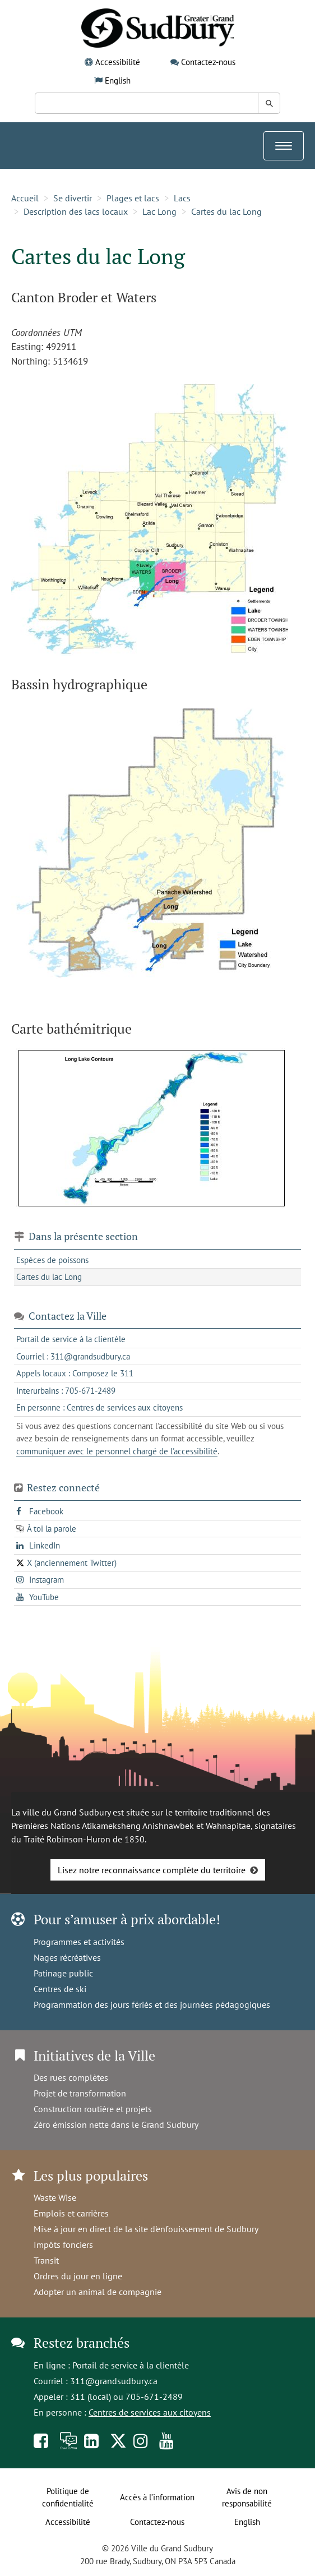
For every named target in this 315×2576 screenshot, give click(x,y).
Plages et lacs (132, 198)
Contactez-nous (208, 62)
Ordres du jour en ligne (78, 2276)
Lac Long (159, 211)
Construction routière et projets (93, 2108)
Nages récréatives (67, 1957)
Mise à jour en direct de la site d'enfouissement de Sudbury (146, 2228)
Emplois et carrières (71, 2213)
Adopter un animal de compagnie (97, 2291)
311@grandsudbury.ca (114, 2380)
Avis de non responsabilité (247, 2497)
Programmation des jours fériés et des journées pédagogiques (152, 2004)
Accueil (25, 198)
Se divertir (72, 198)
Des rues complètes (71, 2077)
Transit (46, 2260)
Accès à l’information (157, 2497)
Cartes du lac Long (226, 211)
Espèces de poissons (52, 1260)
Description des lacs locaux (76, 211)
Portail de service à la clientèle (130, 2365)
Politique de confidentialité (68, 2497)
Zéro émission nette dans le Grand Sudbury (116, 2124)
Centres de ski (60, 1988)
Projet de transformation (80, 2093)
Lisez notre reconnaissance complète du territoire (151, 1869)
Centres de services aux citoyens (150, 2412)
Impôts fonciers (63, 2244)
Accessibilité (117, 62)
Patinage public (63, 1973)
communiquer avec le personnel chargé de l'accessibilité (116, 1451)
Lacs (182, 198)
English (118, 80)
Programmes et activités (79, 1941)
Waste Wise (55, 2197)
